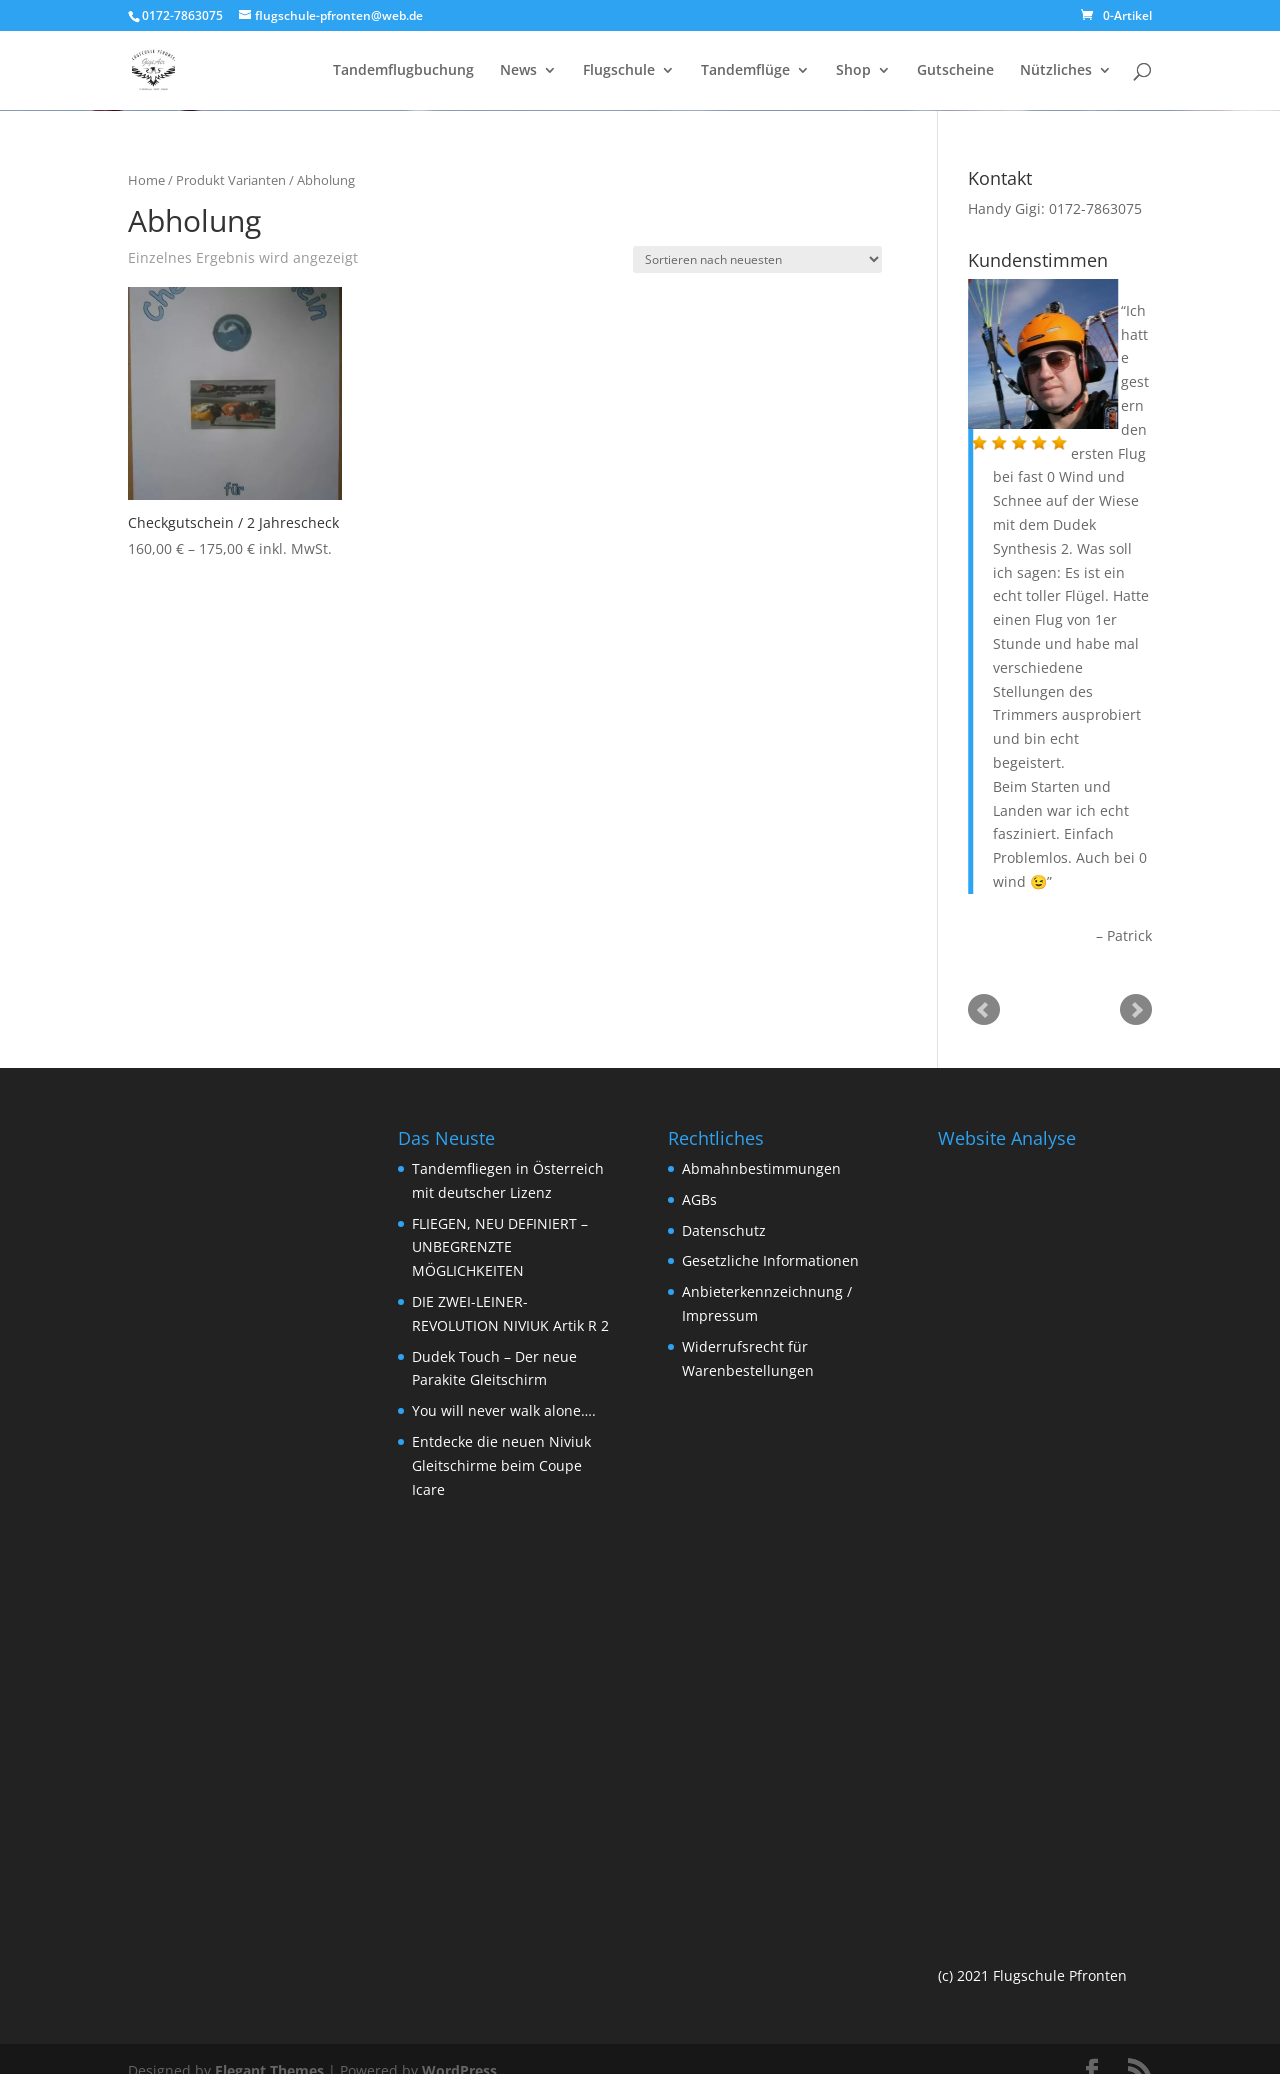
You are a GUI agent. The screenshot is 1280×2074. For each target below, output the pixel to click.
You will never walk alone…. (504, 1410)
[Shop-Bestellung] (757, 259)
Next (1136, 1010)
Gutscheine (955, 71)
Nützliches (1056, 71)
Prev (984, 1010)
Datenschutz (724, 1230)
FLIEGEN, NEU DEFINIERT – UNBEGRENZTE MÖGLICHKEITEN (500, 1247)
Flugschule (619, 71)
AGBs (699, 1199)
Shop (853, 71)
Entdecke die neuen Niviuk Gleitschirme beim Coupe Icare (501, 1465)
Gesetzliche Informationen (770, 1260)
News (518, 71)
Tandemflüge (745, 71)
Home (146, 180)
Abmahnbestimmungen (761, 1168)
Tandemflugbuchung (403, 71)
